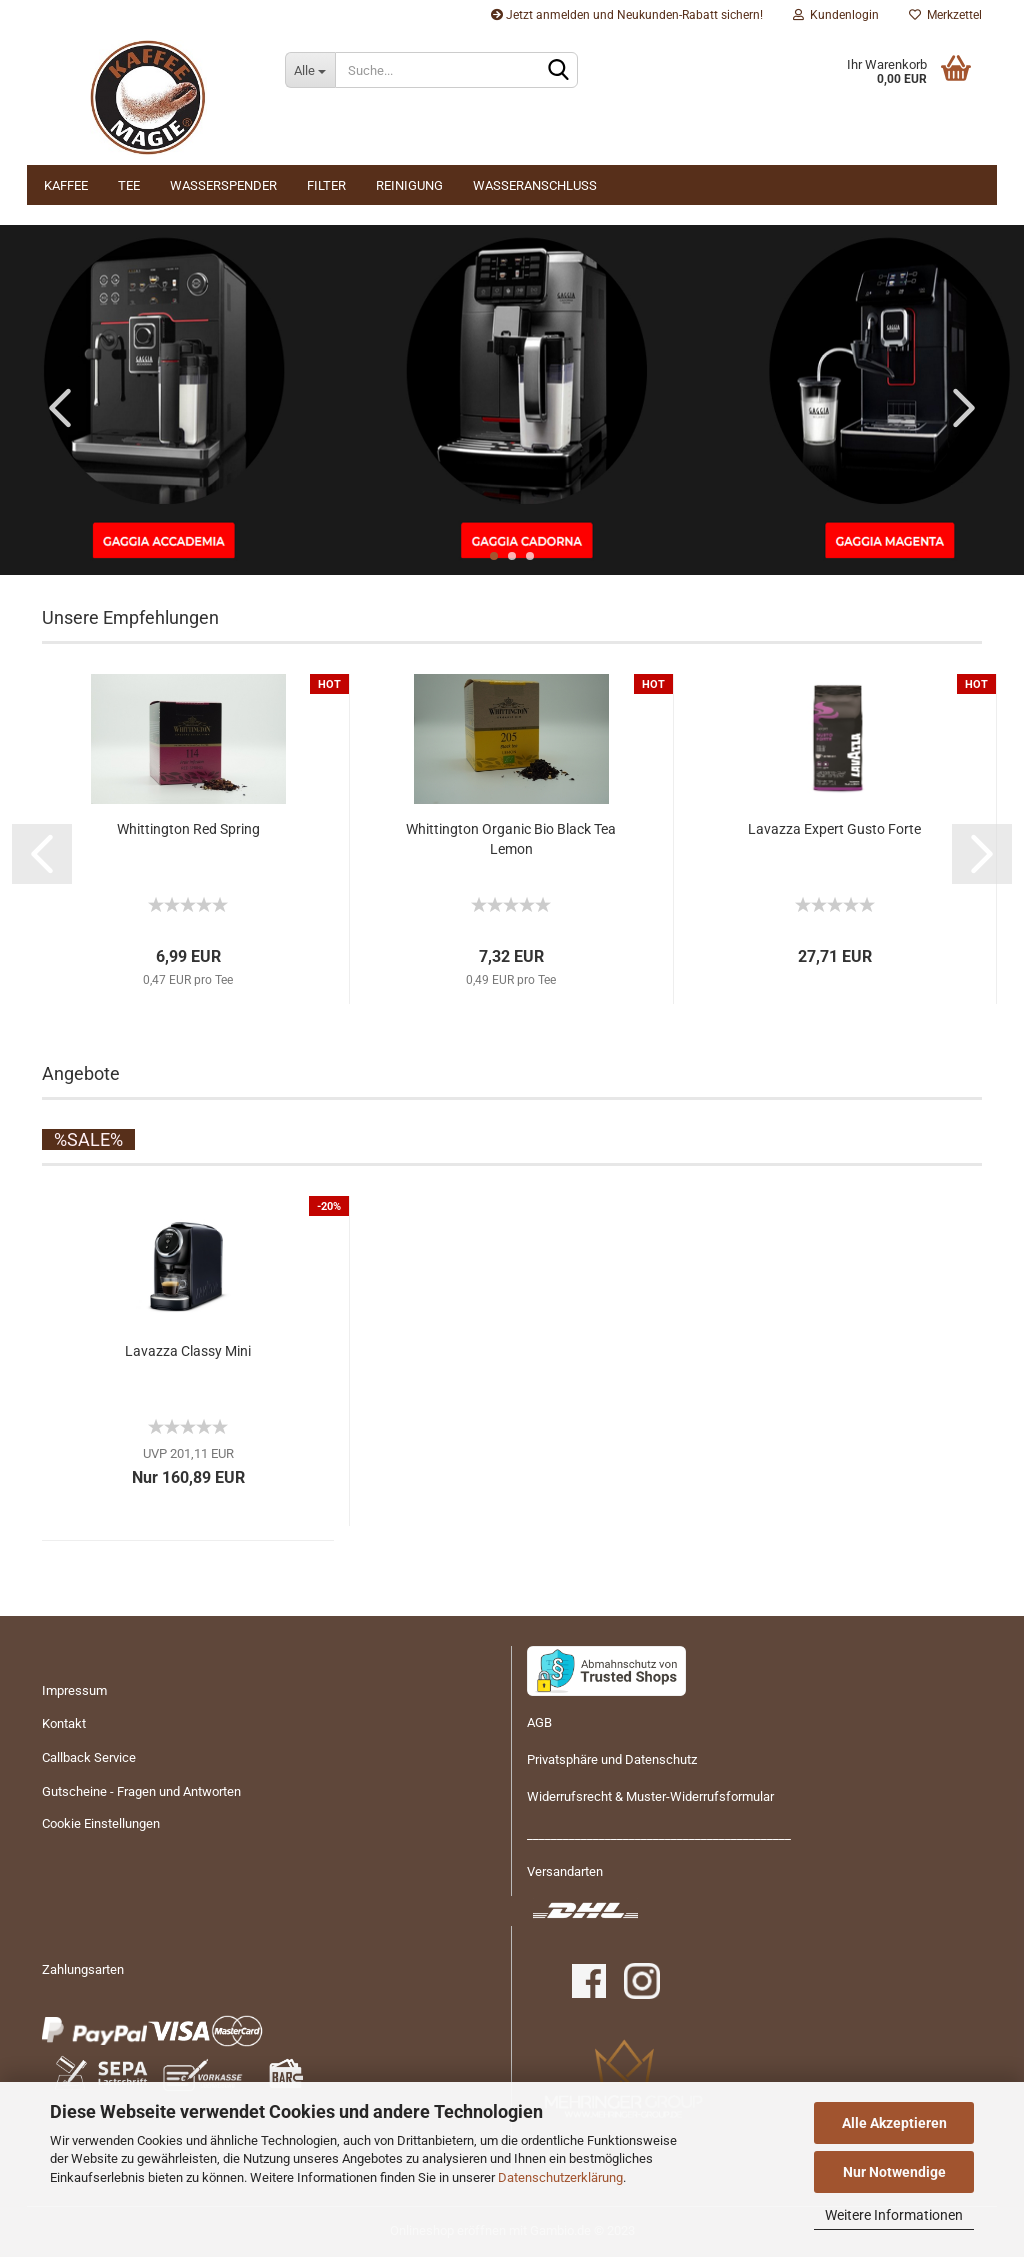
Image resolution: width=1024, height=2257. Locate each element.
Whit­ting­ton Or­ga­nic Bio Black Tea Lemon (511, 839)
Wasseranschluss (535, 185)
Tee (129, 185)
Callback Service (89, 1757)
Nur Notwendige (894, 2172)
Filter (326, 185)
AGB (539, 1722)
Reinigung (409, 185)
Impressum (74, 1690)
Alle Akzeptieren (894, 2123)
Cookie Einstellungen (101, 1823)
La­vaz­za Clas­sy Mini (188, 1351)
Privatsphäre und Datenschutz (612, 1759)
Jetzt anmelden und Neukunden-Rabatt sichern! (627, 15)
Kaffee (66, 185)
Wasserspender (223, 185)
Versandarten (565, 1871)
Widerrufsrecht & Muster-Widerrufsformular (650, 1796)
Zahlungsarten (83, 1969)
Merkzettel (945, 15)
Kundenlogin (836, 15)
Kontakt (64, 1723)
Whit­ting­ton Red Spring (188, 829)
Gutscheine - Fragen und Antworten (141, 1791)
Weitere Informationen (894, 2215)
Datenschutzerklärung (560, 2177)
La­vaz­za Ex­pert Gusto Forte (834, 829)
